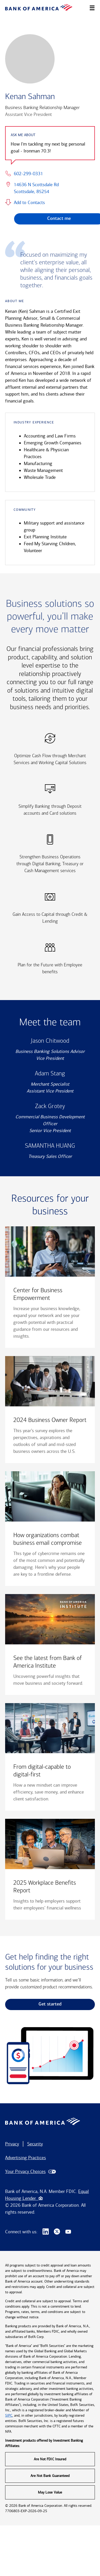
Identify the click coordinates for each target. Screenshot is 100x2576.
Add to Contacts (29, 202)
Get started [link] (50, 2004)
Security (35, 2144)
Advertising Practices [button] (25, 2157)
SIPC (8, 2415)
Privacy (12, 2144)
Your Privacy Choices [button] (25, 2171)
